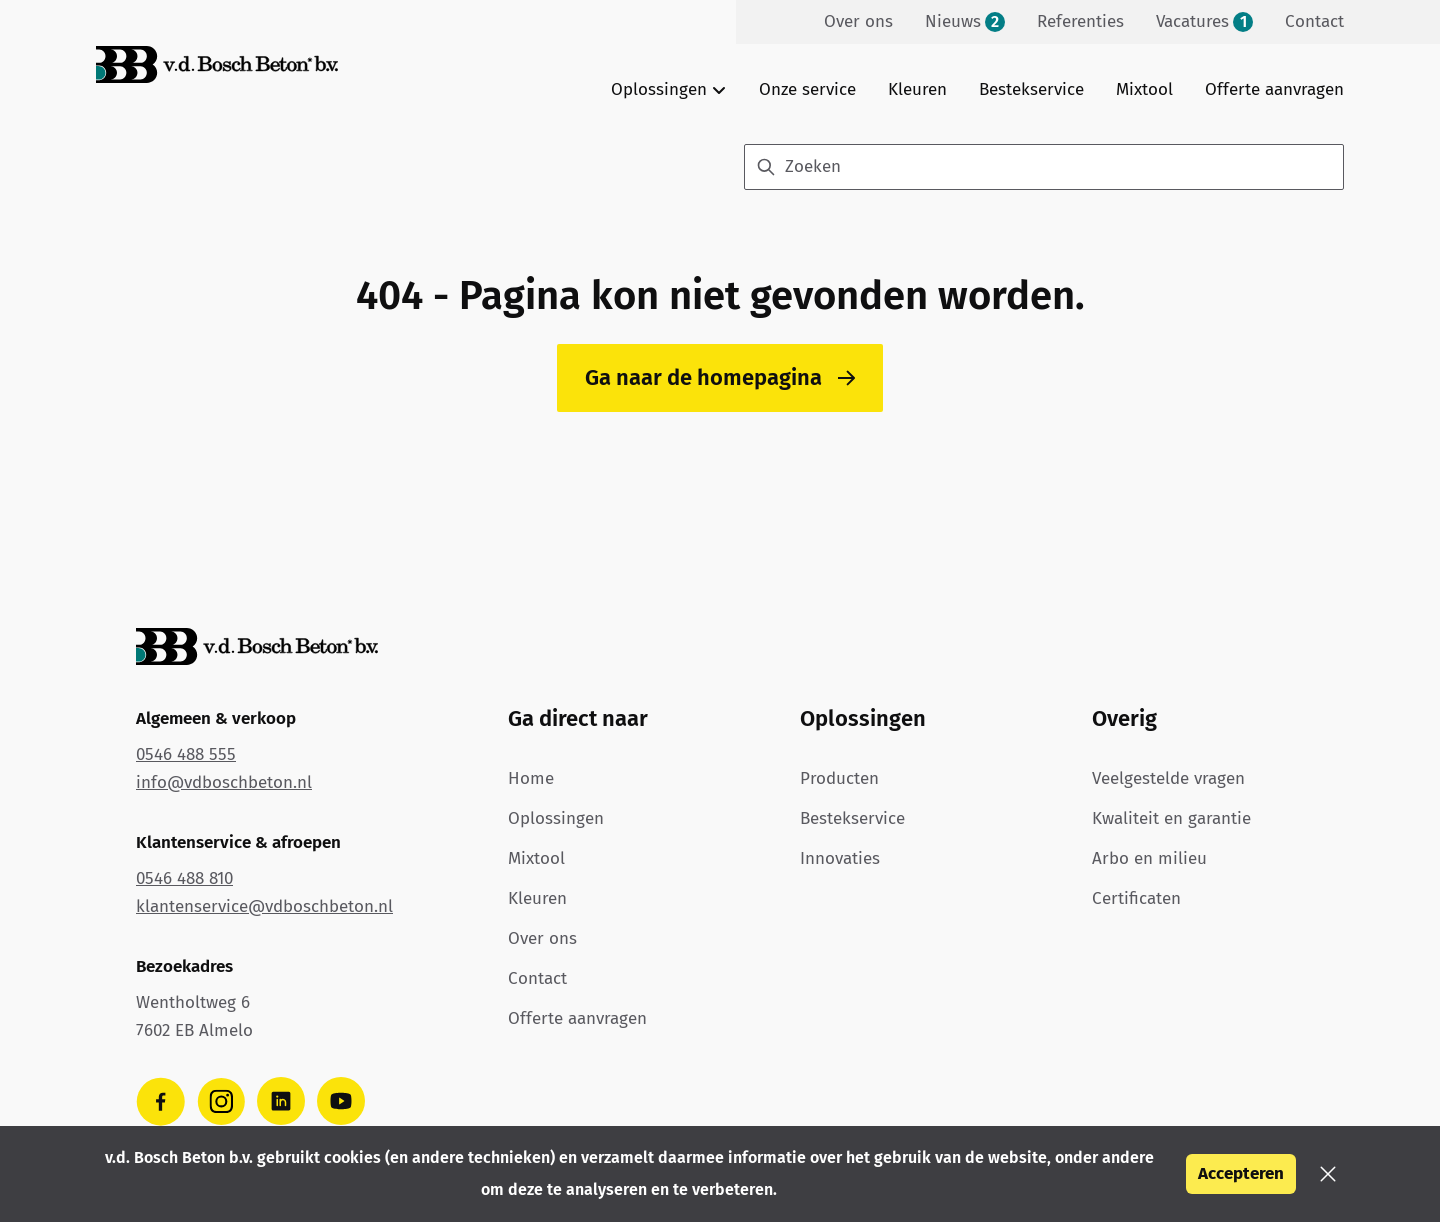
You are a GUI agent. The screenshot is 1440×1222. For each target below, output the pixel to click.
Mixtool (1144, 89)
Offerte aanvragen (1274, 89)
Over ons (542, 938)
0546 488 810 (184, 878)
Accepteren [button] (1241, 1173)
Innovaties (840, 858)
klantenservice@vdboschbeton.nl (264, 906)
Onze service (807, 89)
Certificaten (1136, 898)
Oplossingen (556, 818)
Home (531, 778)
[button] (1328, 1174)
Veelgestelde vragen (1168, 778)
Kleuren (917, 89)
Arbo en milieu (1149, 858)
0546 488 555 (186, 754)
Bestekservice (1031, 89)
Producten (839, 778)
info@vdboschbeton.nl (224, 782)
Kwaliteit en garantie (1171, 818)
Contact (537, 978)
